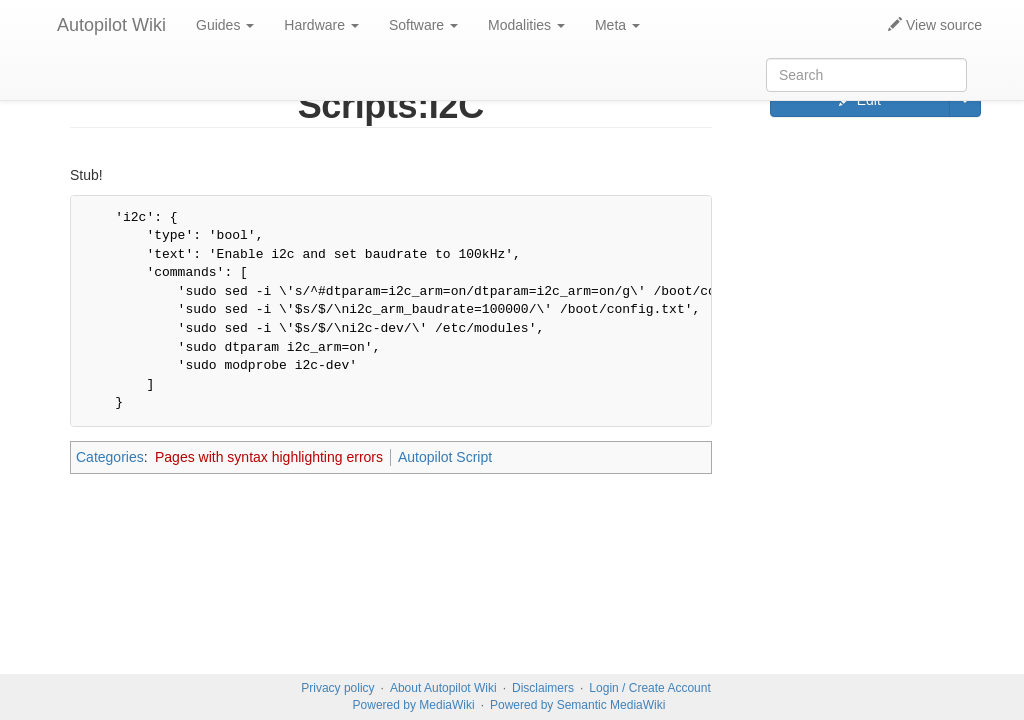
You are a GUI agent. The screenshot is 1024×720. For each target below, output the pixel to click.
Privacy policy (337, 688)
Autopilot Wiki (111, 25)
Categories (110, 457)
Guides (225, 25)
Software (423, 25)
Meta (617, 25)
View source (935, 25)
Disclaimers (543, 688)
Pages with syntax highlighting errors (269, 457)
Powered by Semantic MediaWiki (577, 705)
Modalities (526, 25)
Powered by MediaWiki (414, 705)
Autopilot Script (445, 457)
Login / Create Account (649, 688)
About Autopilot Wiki (443, 688)
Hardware (321, 25)
